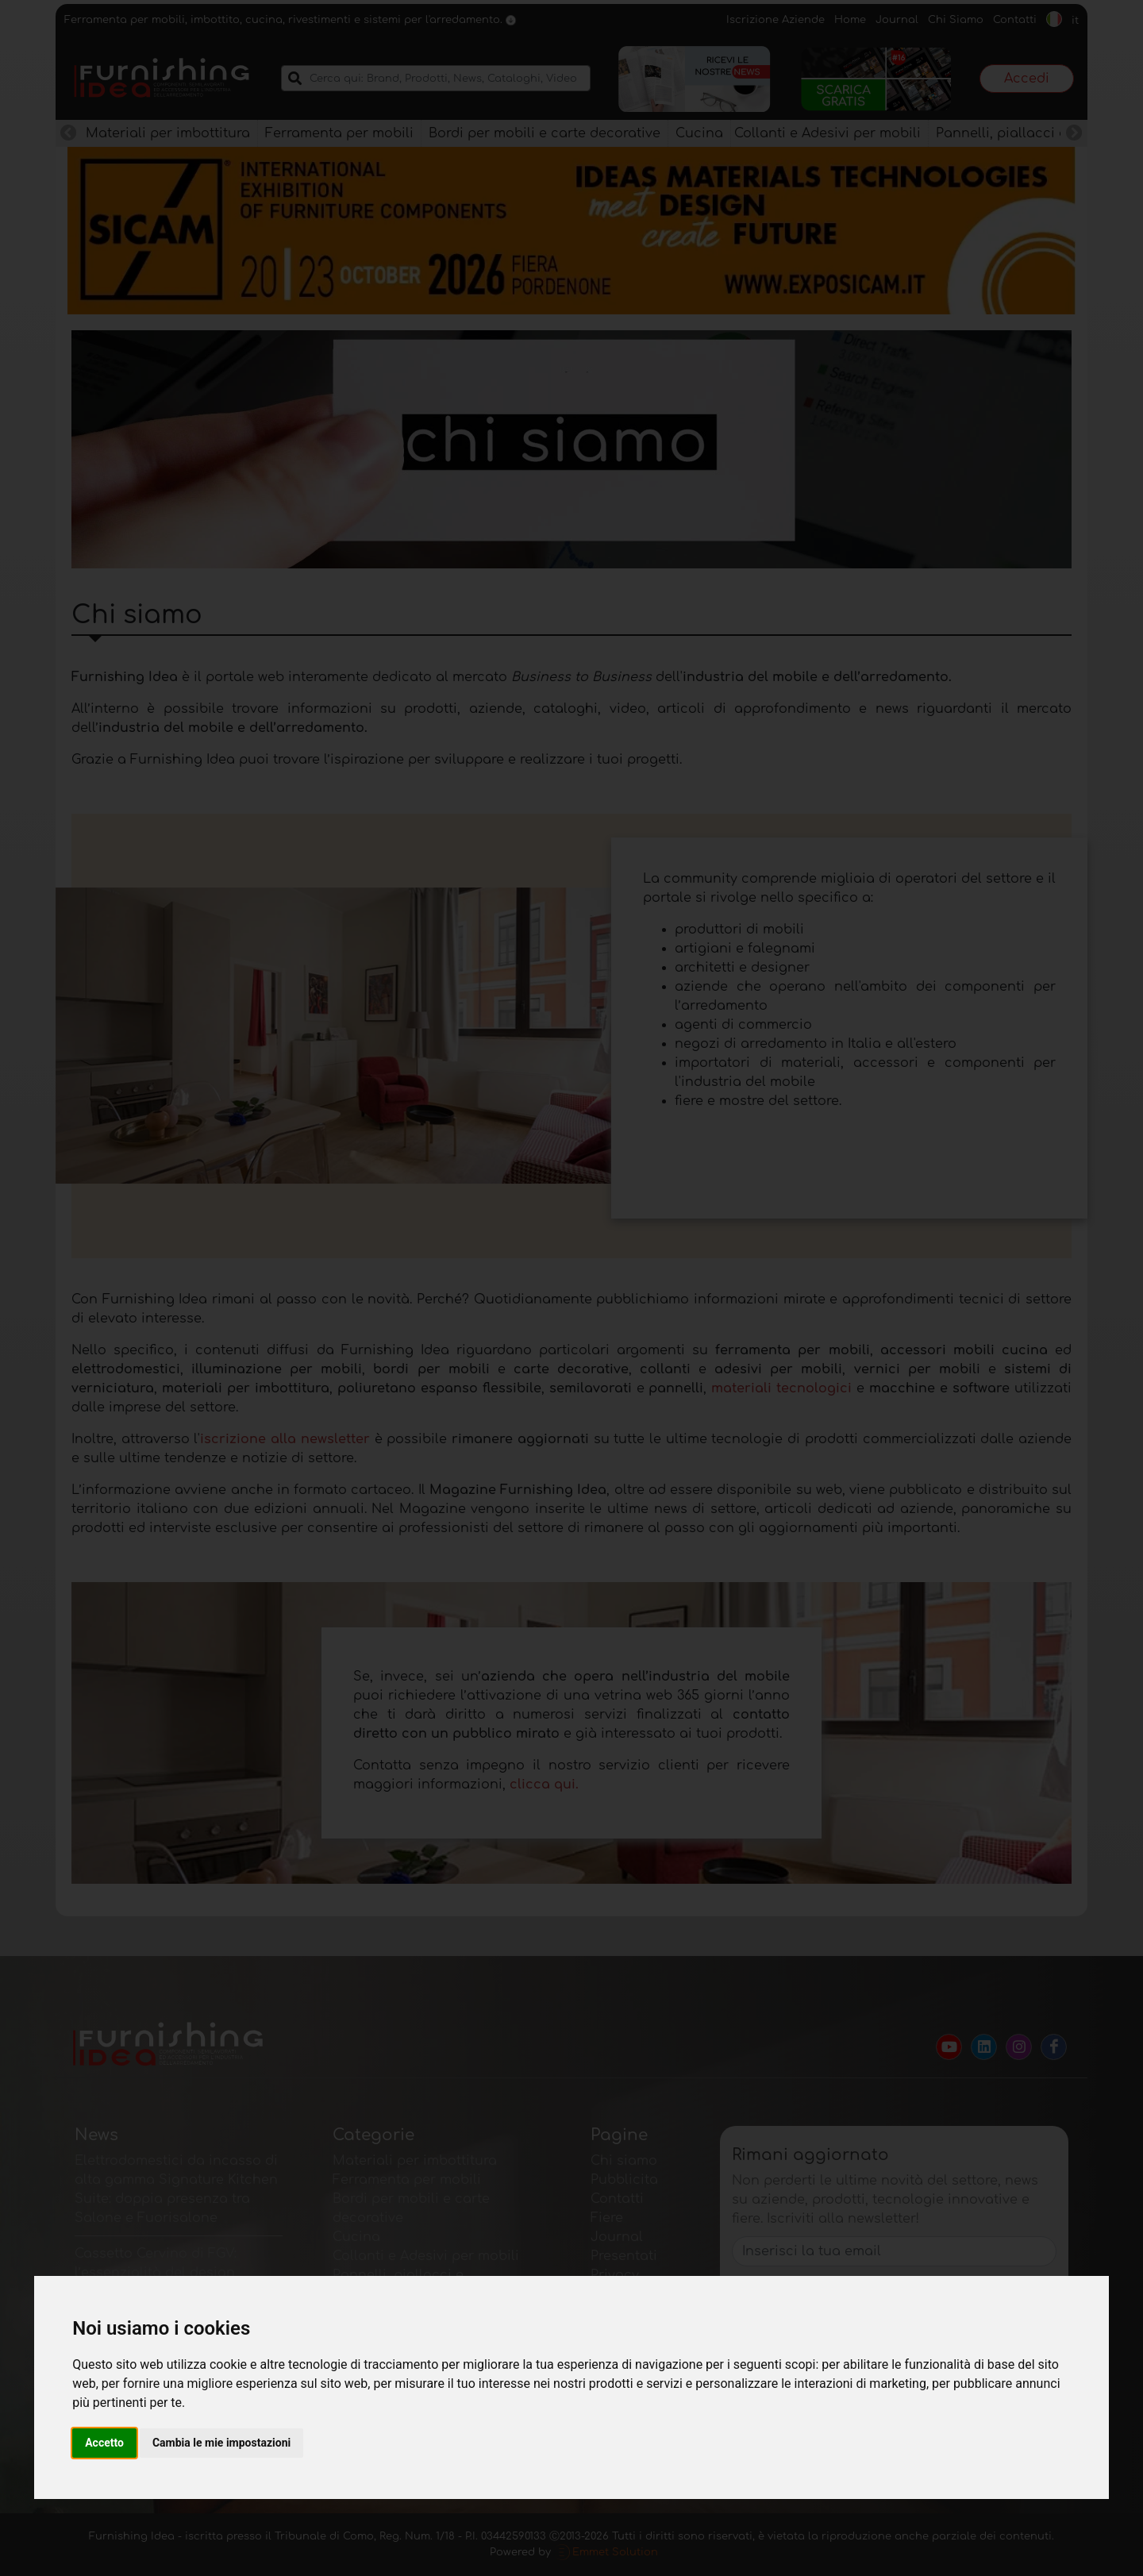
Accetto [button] (104, 2442)
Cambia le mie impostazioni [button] (221, 2442)
